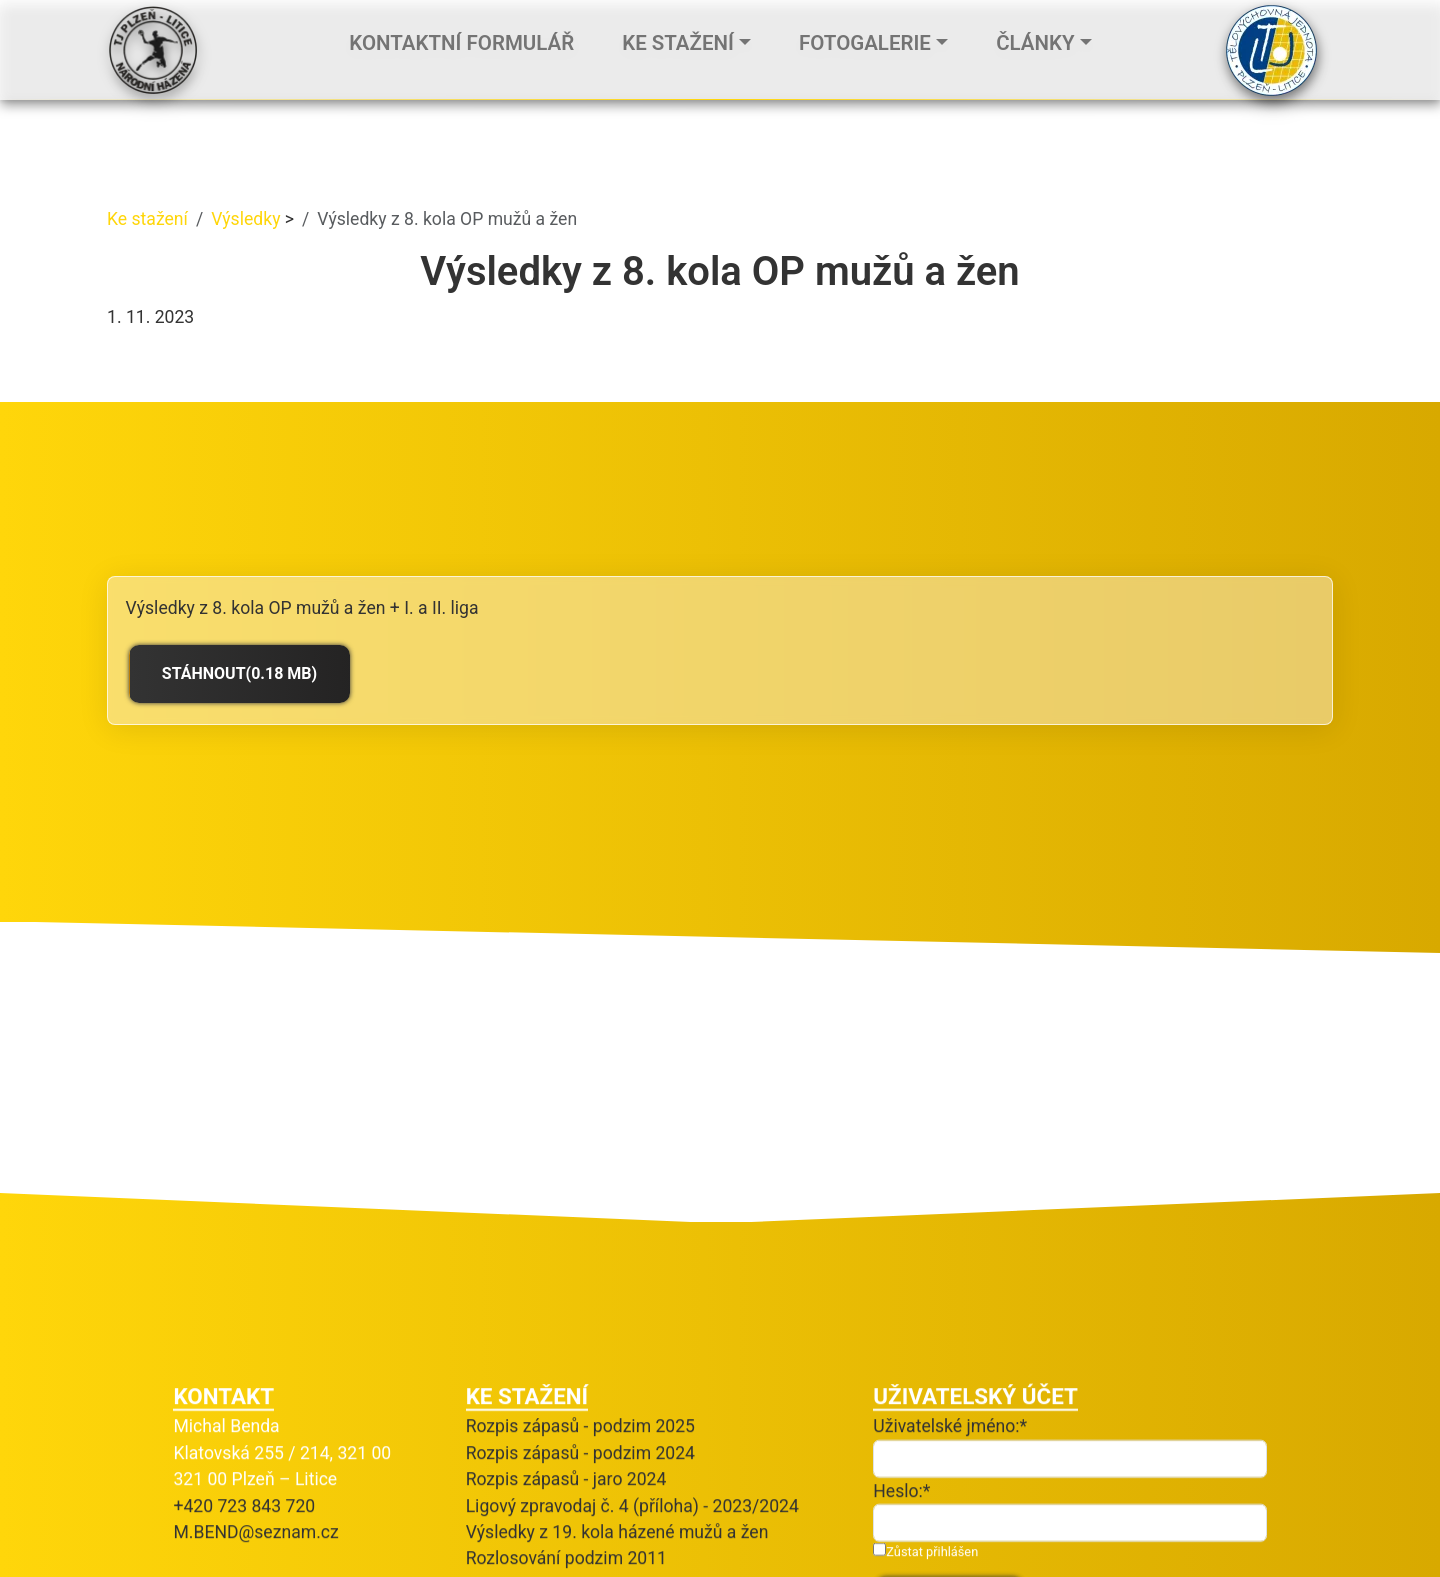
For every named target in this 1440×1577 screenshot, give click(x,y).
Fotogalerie (865, 45)
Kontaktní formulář (461, 45)
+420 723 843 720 (244, 1407)
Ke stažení (678, 45)
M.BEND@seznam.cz (255, 1433)
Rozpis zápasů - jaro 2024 (566, 1380)
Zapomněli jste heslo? (958, 1552)
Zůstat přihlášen (925, 1452)
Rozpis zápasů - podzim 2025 (580, 1327)
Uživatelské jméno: (946, 1327)
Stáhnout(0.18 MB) (239, 673)
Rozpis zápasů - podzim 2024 (580, 1354)
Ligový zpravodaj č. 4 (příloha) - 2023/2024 (632, 1407)
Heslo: (898, 1392)
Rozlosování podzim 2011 (566, 1459)
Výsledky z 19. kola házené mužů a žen (617, 1433)
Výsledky (248, 219)
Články (1035, 45)
